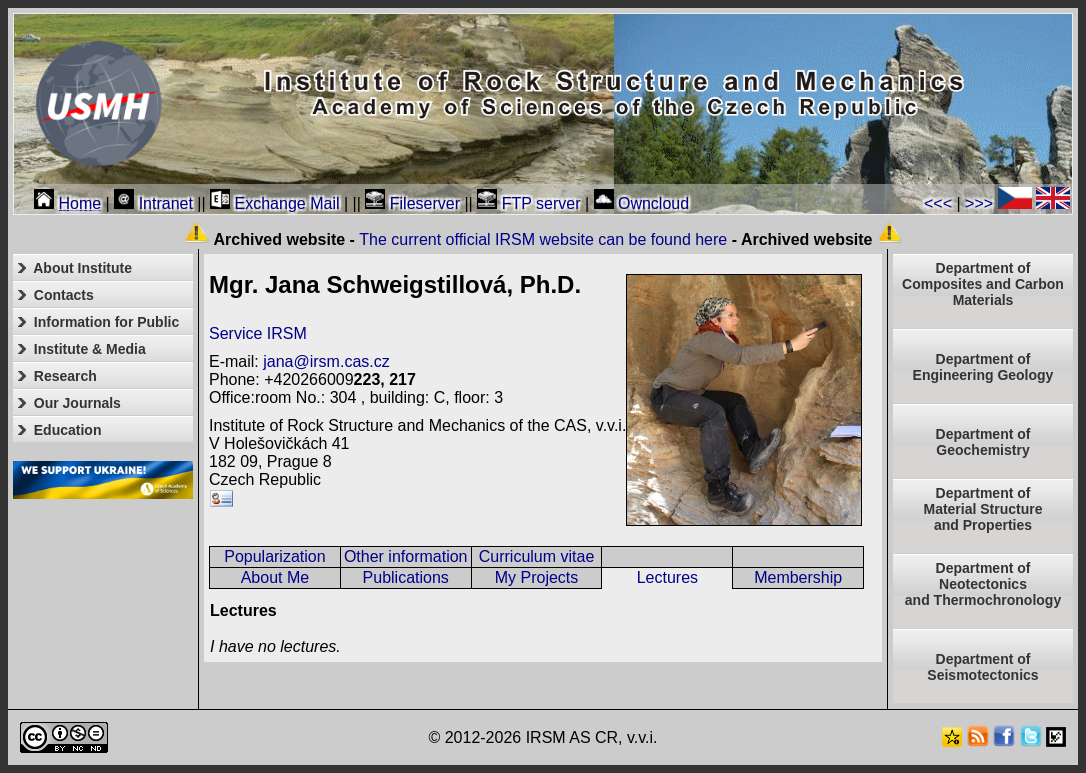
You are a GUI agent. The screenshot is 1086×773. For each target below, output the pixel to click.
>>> (979, 203)
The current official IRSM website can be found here (543, 239)
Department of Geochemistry (983, 442)
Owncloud (642, 203)
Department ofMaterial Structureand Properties (982, 509)
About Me (275, 577)
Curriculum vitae (537, 556)
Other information (406, 556)
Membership (798, 577)
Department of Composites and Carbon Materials (983, 284)
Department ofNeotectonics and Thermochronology (983, 584)
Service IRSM (258, 333)
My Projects (537, 577)
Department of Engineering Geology (983, 367)
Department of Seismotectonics (982, 667)
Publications (406, 577)
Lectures (667, 577)
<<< (938, 203)
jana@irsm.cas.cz (326, 361)
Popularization (274, 556)
